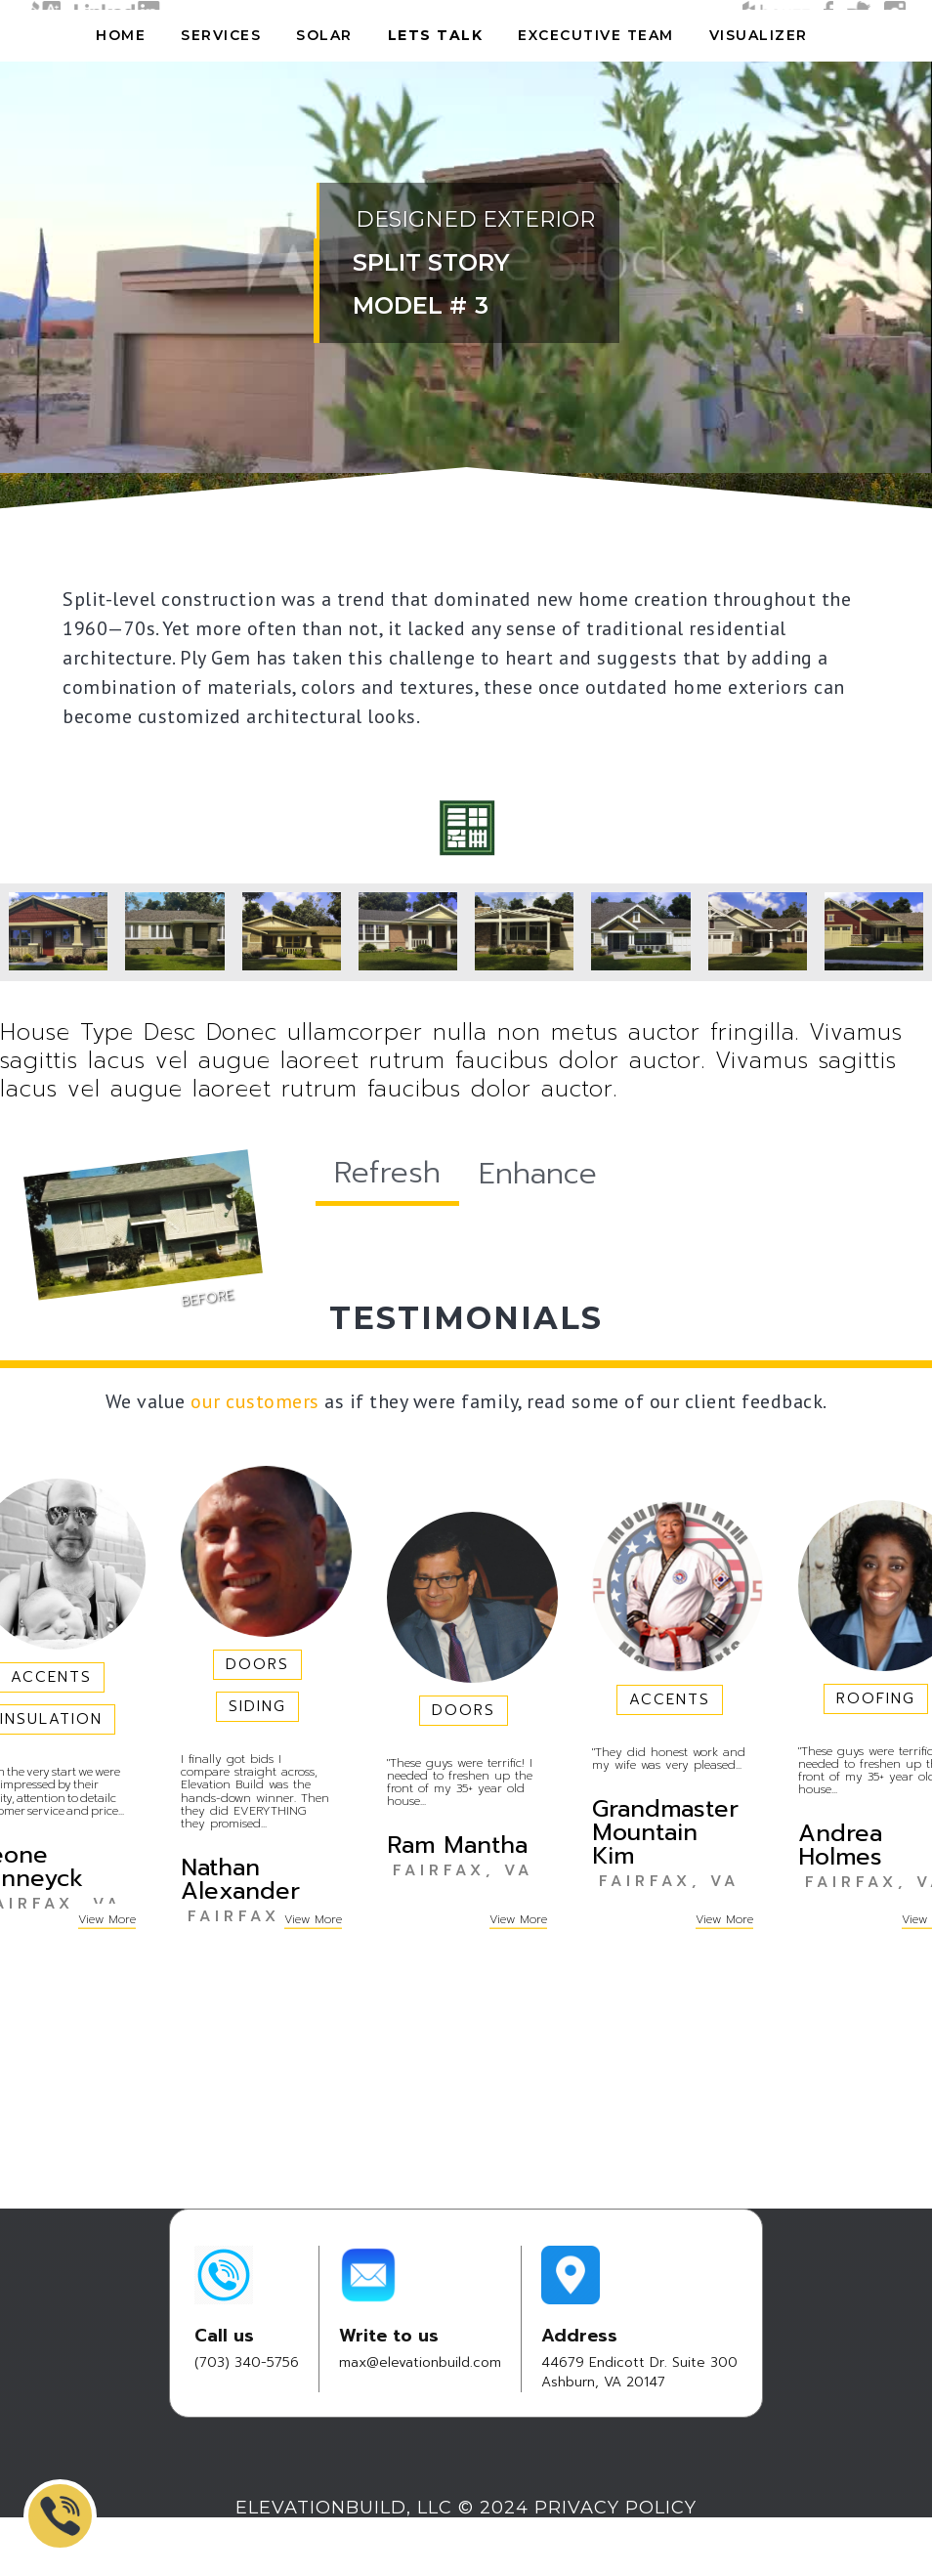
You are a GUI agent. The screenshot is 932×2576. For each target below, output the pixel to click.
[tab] (387, 1175)
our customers (255, 1401)
